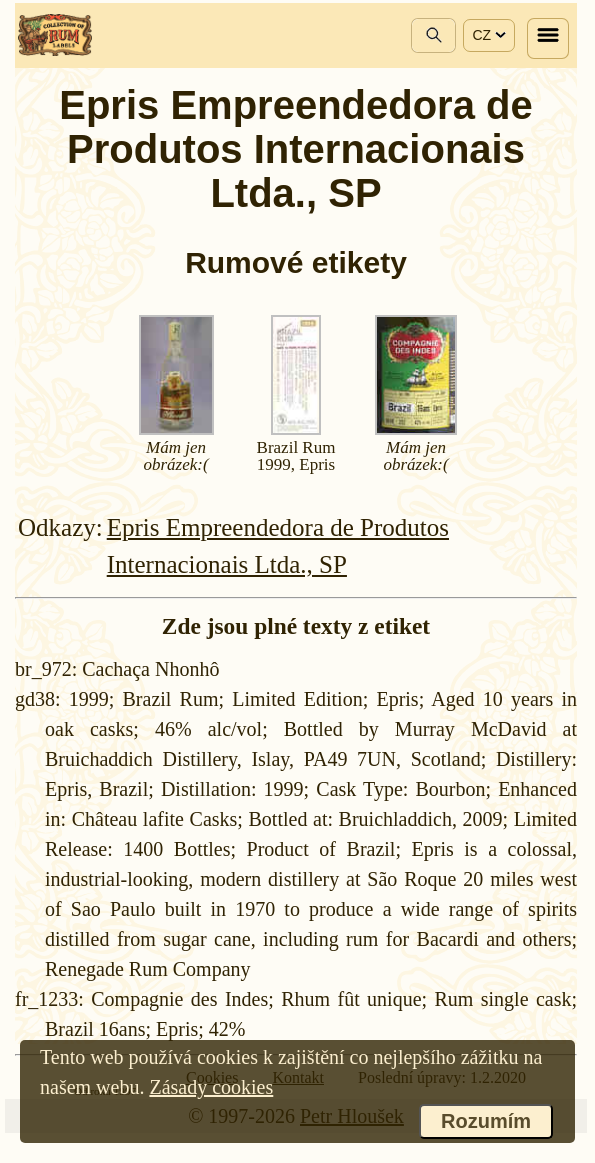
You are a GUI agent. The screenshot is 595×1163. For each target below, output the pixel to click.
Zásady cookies (211, 1087)
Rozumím (486, 1121)
